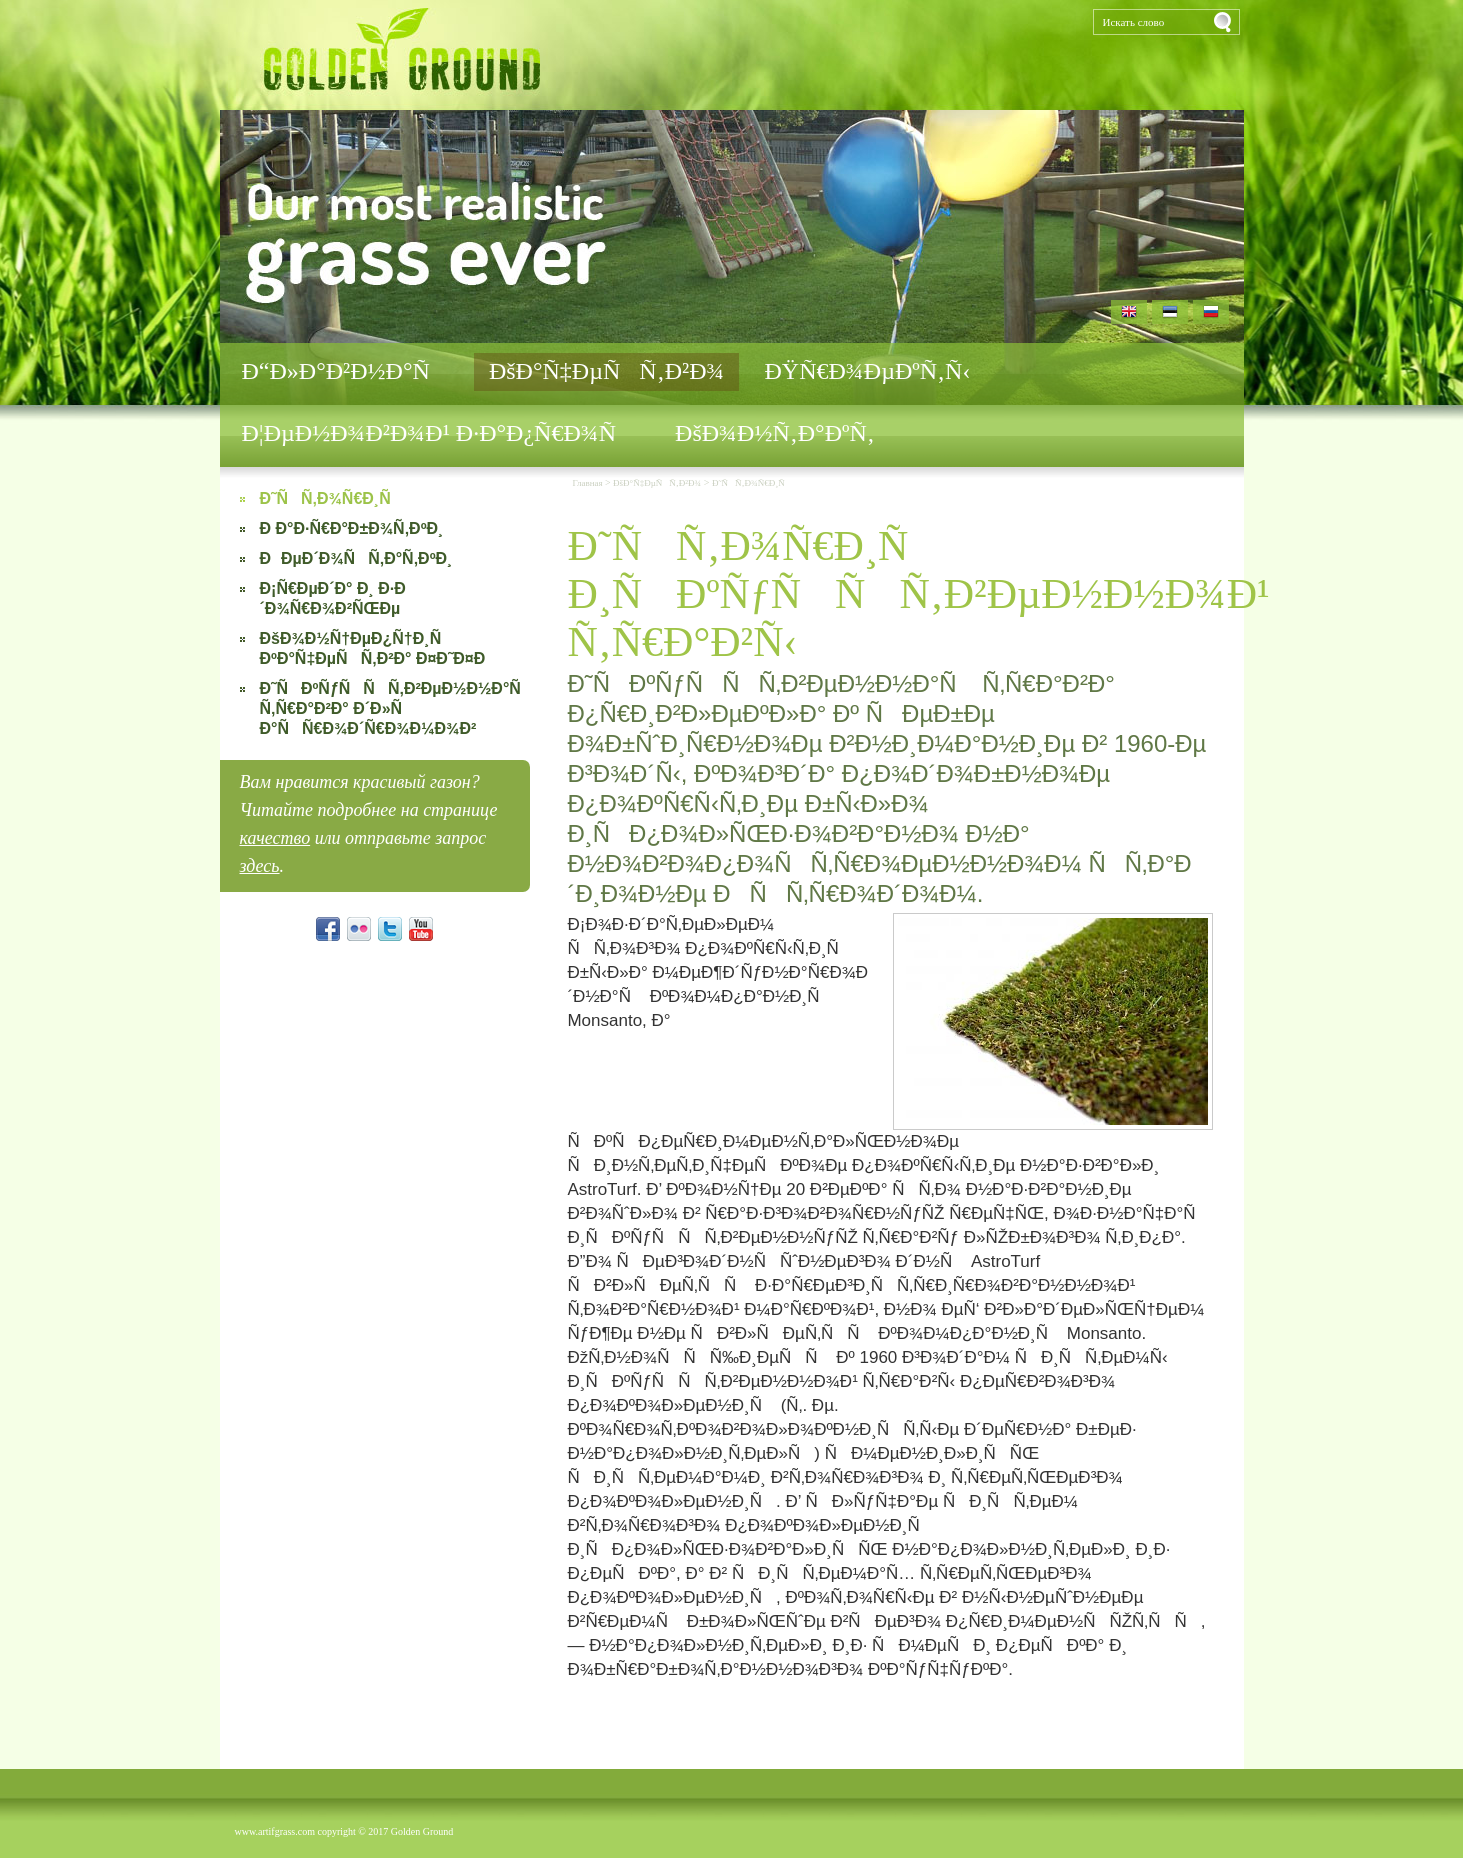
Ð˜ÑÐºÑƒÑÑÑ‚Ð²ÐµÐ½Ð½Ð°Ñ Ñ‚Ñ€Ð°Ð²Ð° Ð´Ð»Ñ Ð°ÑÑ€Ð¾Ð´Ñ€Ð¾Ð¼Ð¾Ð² (383, 708)
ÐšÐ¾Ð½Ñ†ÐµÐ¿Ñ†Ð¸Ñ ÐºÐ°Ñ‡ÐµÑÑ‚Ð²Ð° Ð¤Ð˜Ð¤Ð (379, 648)
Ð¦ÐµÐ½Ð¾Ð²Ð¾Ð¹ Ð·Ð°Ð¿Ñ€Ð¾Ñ (439, 433)
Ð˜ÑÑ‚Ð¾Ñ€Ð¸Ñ (332, 498)
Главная (588, 483)
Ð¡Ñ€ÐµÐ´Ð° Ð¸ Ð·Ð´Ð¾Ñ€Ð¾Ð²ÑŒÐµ (333, 598)
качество (275, 838)
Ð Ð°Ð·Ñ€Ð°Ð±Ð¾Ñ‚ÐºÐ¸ (352, 528)
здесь (260, 866)
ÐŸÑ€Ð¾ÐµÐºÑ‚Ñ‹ (867, 371)
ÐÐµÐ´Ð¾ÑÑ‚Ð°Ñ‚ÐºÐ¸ (356, 558)
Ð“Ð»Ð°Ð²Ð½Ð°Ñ (345, 371)
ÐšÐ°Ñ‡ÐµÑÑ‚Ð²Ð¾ (607, 371)
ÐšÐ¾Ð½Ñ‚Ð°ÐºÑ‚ (775, 433)
